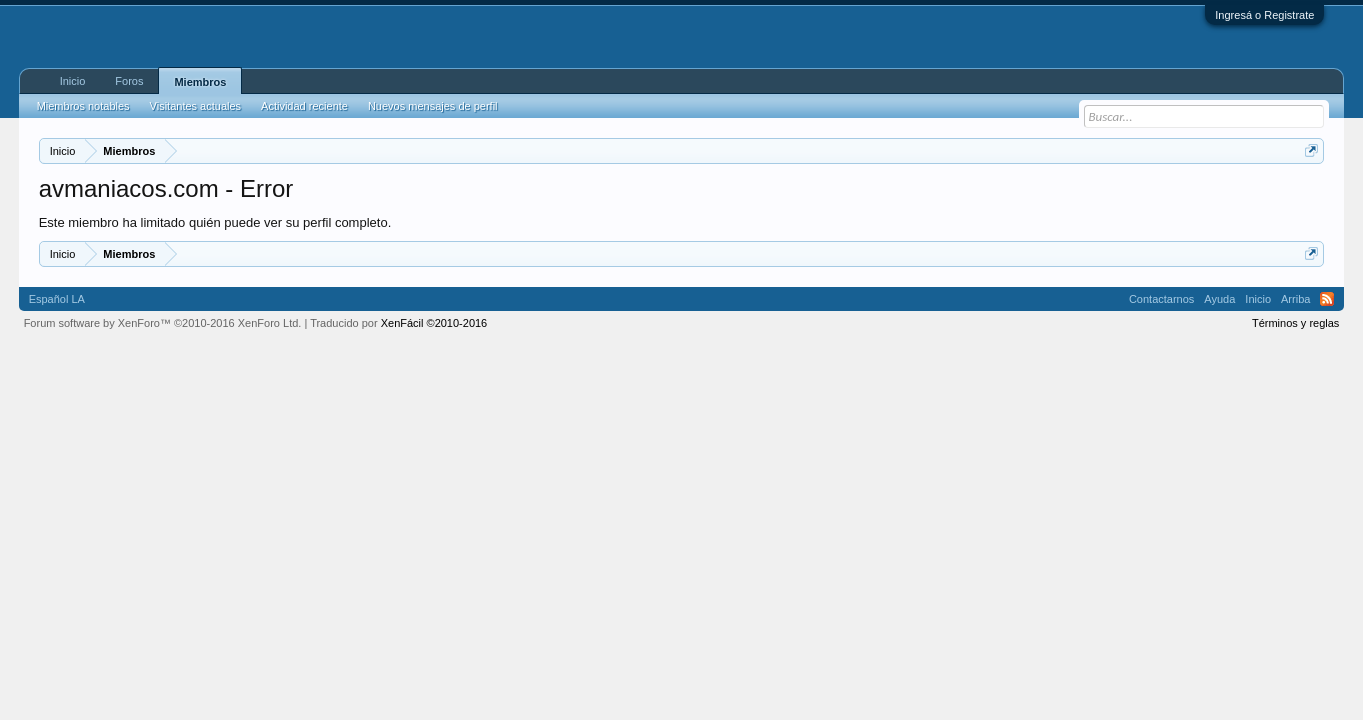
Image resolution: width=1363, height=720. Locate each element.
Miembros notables (83, 106)
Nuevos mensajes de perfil (433, 106)
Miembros (200, 82)
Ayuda (1219, 299)
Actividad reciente (304, 106)
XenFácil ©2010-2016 (434, 323)
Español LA (57, 299)
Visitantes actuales (196, 106)
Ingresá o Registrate (1264, 15)
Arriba (1295, 299)
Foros (129, 81)
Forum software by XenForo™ (163, 323)
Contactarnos (1161, 299)
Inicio (73, 81)
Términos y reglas (1295, 323)
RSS (1327, 299)
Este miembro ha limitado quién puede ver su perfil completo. (215, 222)
